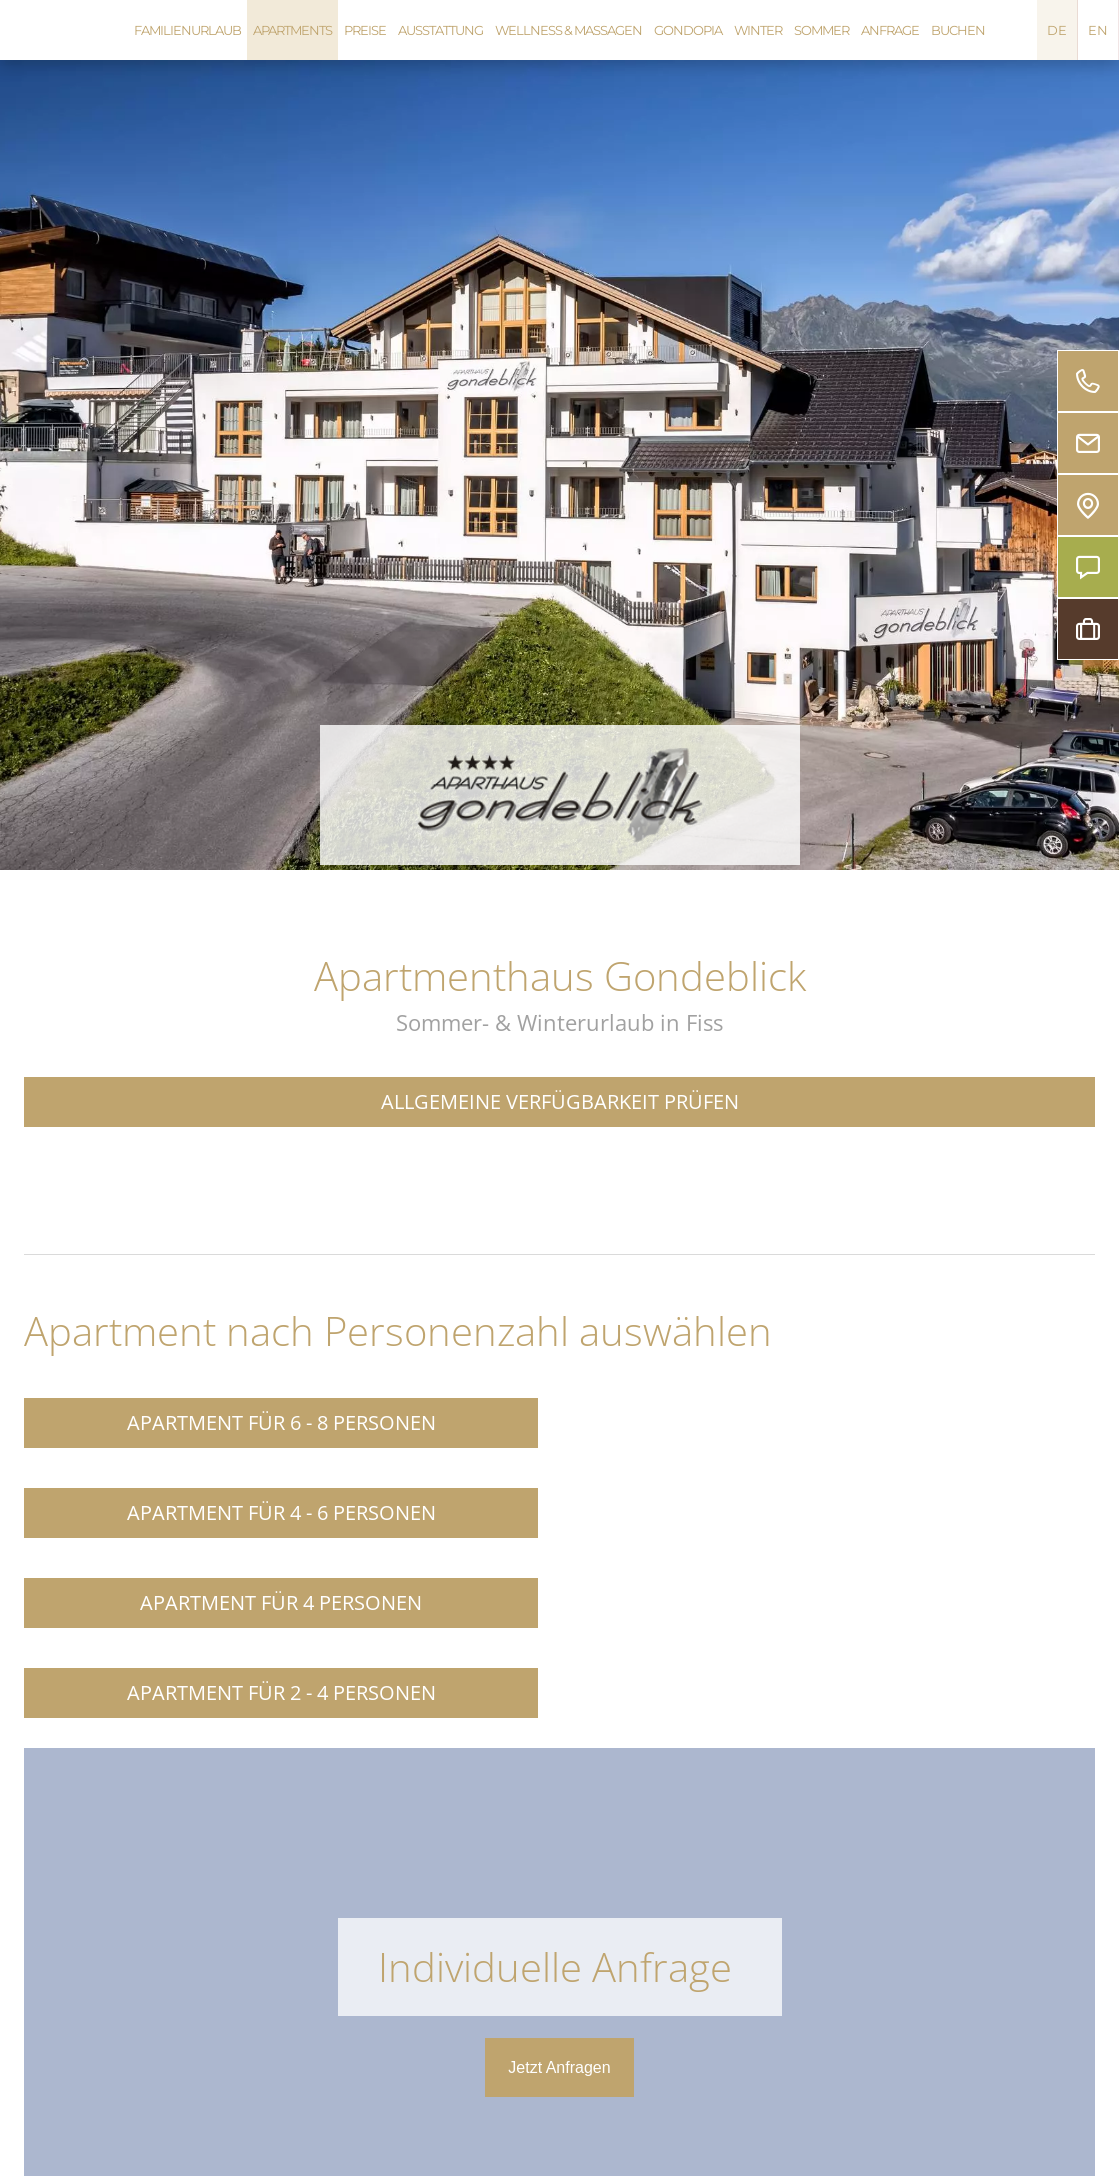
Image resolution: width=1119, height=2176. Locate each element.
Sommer (821, 30)
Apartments (292, 30)
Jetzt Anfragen (559, 2067)
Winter (758, 30)
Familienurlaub (187, 30)
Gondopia (688, 30)
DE (1057, 30)
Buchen (958, 30)
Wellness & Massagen (568, 30)
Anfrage (890, 30)
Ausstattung (440, 30)
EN (1098, 30)
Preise (365, 30)
